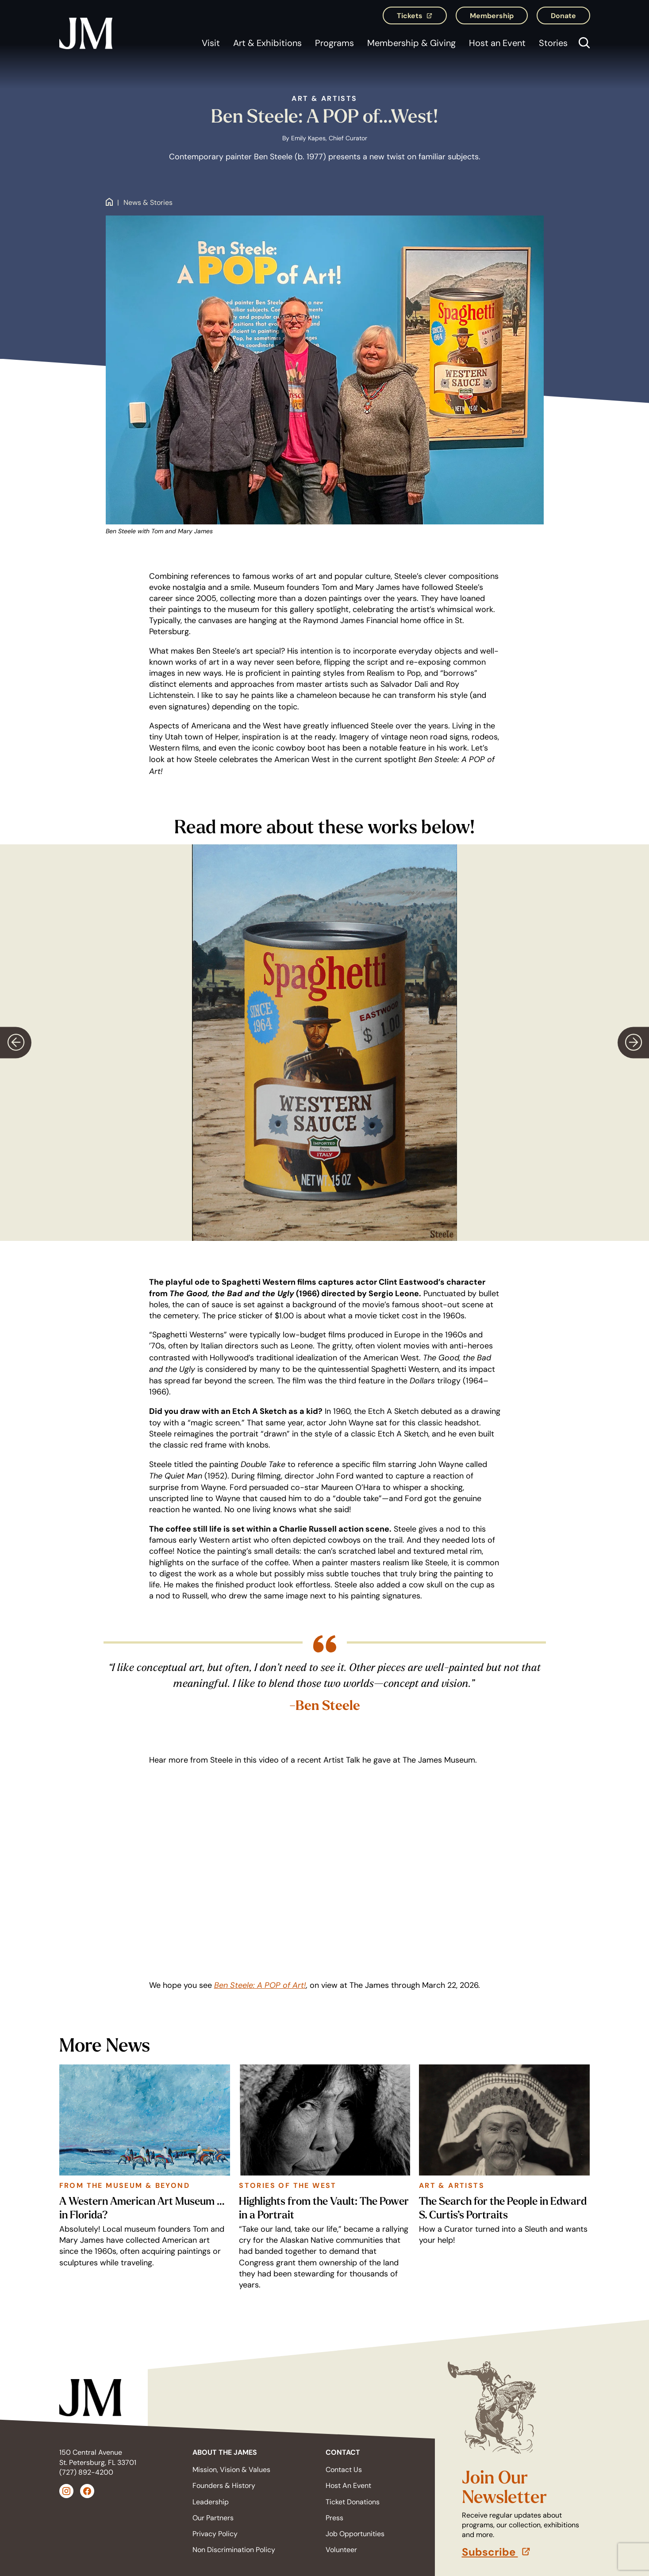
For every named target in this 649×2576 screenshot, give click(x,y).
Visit (211, 43)
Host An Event (348, 2485)
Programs (334, 43)
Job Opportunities (355, 2534)
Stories (553, 43)
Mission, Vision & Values (231, 2469)
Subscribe (526, 2552)
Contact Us (344, 2469)
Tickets (422, 17)
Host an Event (497, 43)
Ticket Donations (353, 2502)
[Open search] (582, 44)
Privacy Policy (215, 2534)
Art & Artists (324, 98)
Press (334, 2518)
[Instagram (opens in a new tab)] (66, 2491)
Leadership (210, 2502)
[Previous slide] (15, 1042)
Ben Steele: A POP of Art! (260, 1985)
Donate (563, 15)
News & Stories (148, 202)
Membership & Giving (411, 43)
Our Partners (213, 2518)
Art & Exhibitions (267, 43)
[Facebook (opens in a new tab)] (87, 2491)
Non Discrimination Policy (233, 2549)
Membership (492, 15)
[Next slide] (633, 1042)
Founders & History (223, 2485)
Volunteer (341, 2549)
